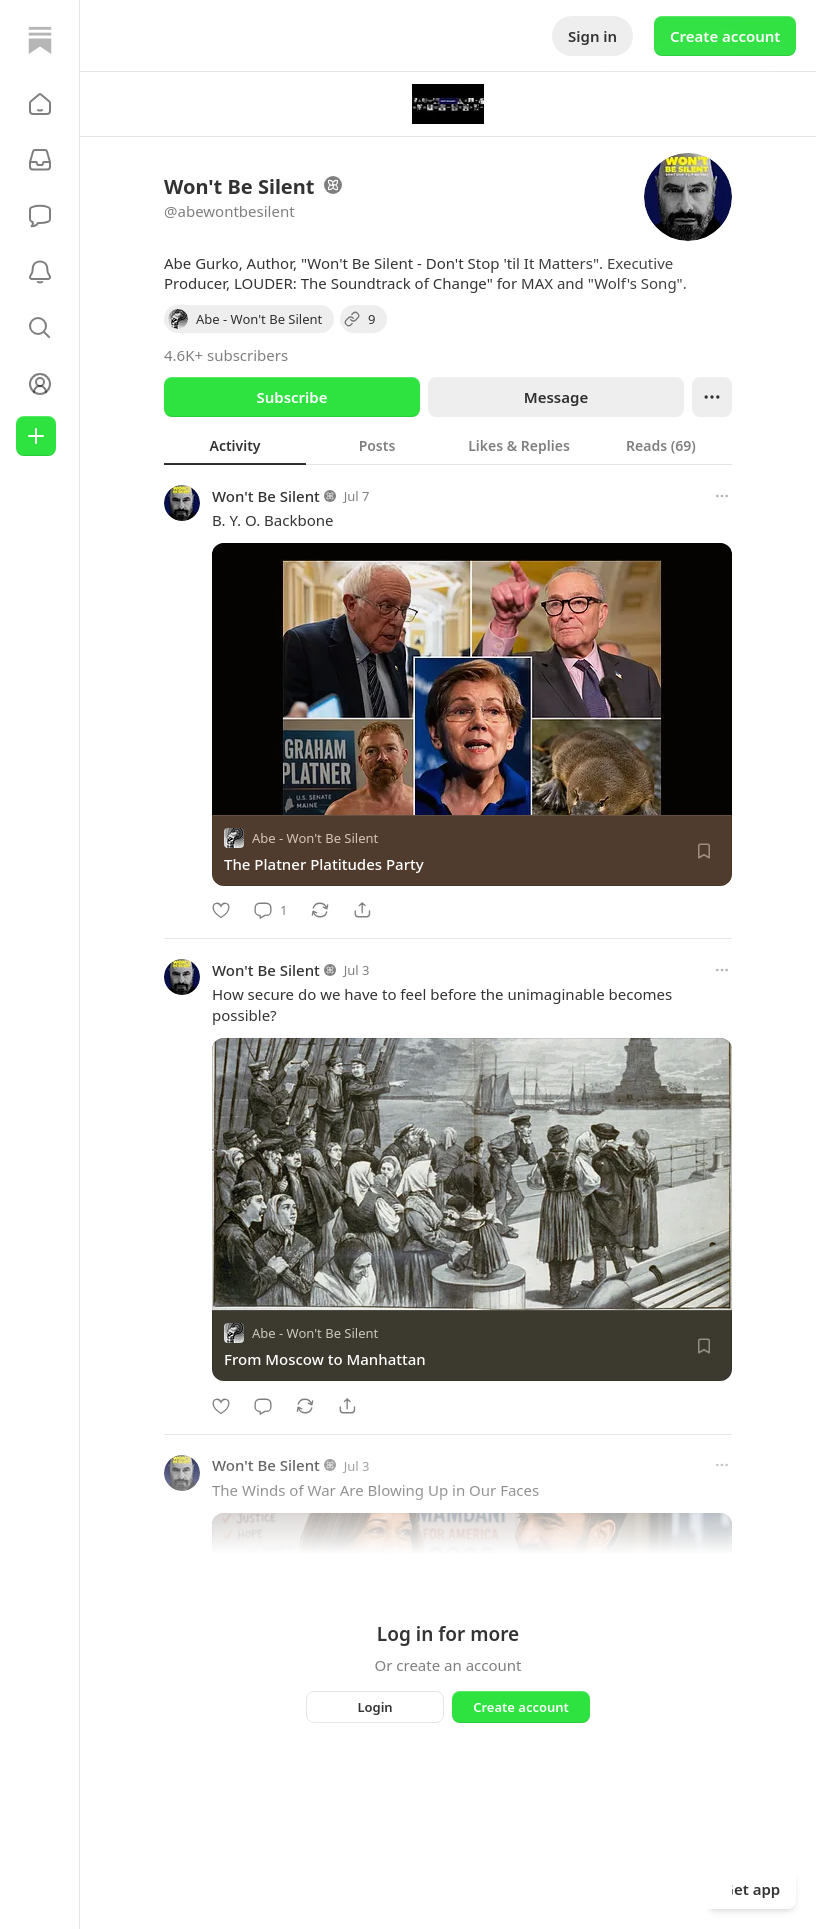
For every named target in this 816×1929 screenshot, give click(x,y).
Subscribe (291, 397)
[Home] (40, 40)
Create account (725, 36)
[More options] (722, 496)
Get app (751, 1889)
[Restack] (320, 910)
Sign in (592, 36)
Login (374, 1707)
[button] (40, 104)
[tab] (235, 445)
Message (556, 397)
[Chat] (40, 216)
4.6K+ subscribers (226, 355)
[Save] (704, 851)
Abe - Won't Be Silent (315, 838)
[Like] (221, 910)
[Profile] (40, 384)
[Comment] (270, 910)
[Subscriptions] (40, 160)
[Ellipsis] (712, 397)
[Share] (362, 910)
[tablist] (448, 445)
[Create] (36, 436)
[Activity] (40, 272)
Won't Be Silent (266, 496)
